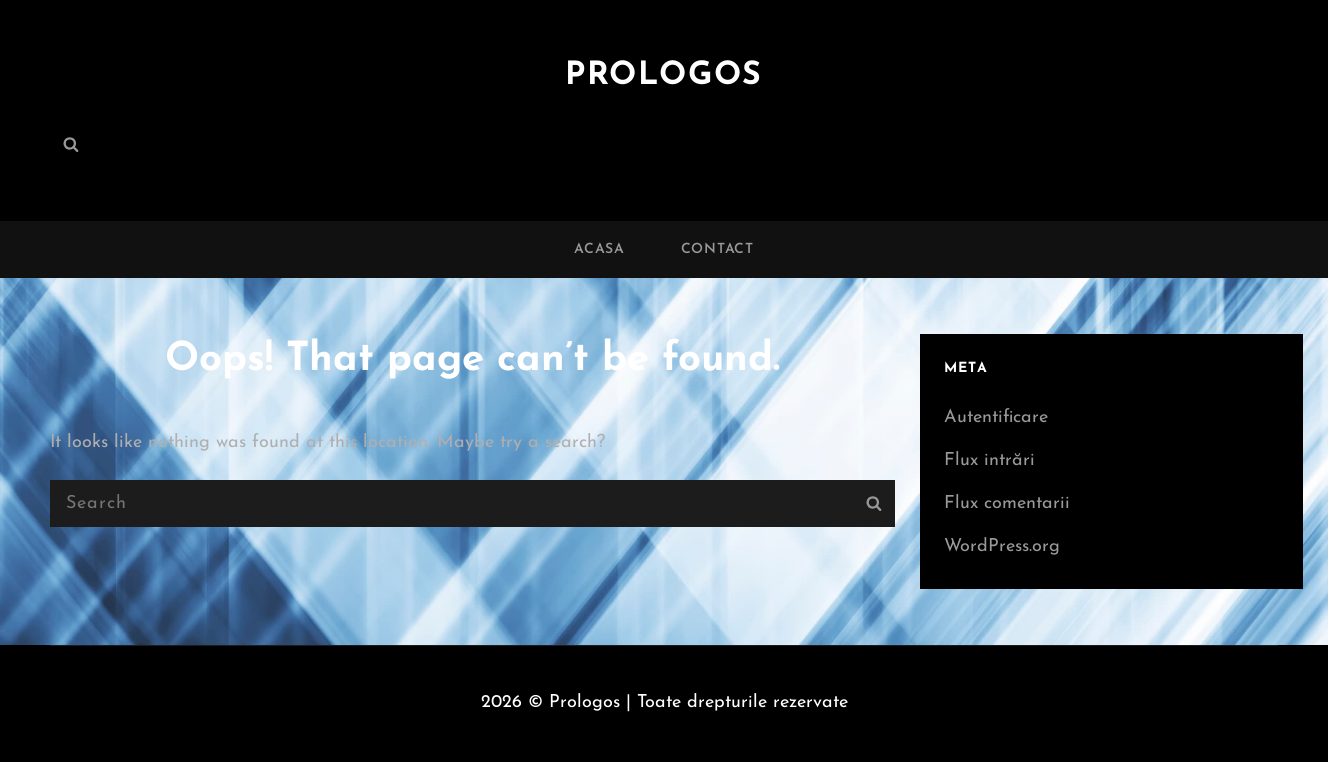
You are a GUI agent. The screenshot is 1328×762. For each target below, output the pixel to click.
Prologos (664, 76)
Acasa (599, 249)
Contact (717, 249)
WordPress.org (1002, 546)
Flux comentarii (1007, 503)
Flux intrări (989, 460)
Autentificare (996, 417)
